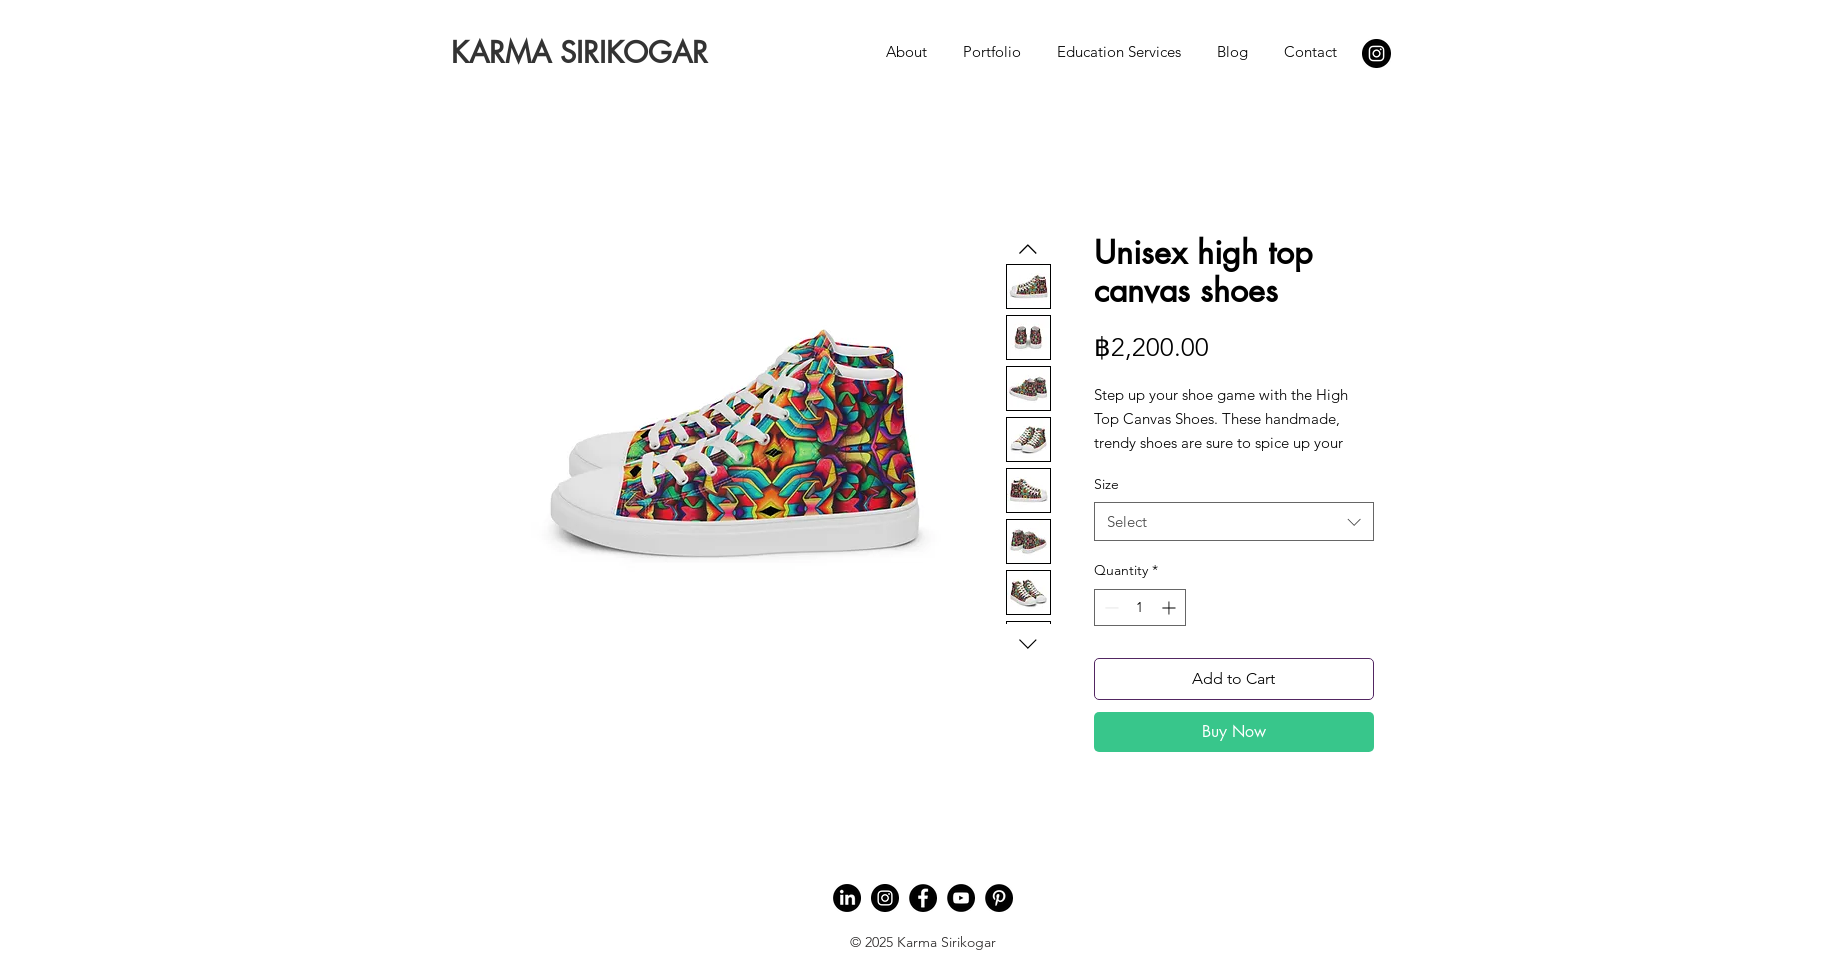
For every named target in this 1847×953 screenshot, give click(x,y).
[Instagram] (1376, 53)
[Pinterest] (999, 898)
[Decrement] (1109, 607)
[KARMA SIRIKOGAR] (579, 53)
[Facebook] (923, 898)
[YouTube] (961, 898)
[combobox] (1234, 521)
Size (1106, 484)
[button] (906, 43)
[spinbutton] (1140, 607)
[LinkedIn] (847, 898)
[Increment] (1170, 607)
